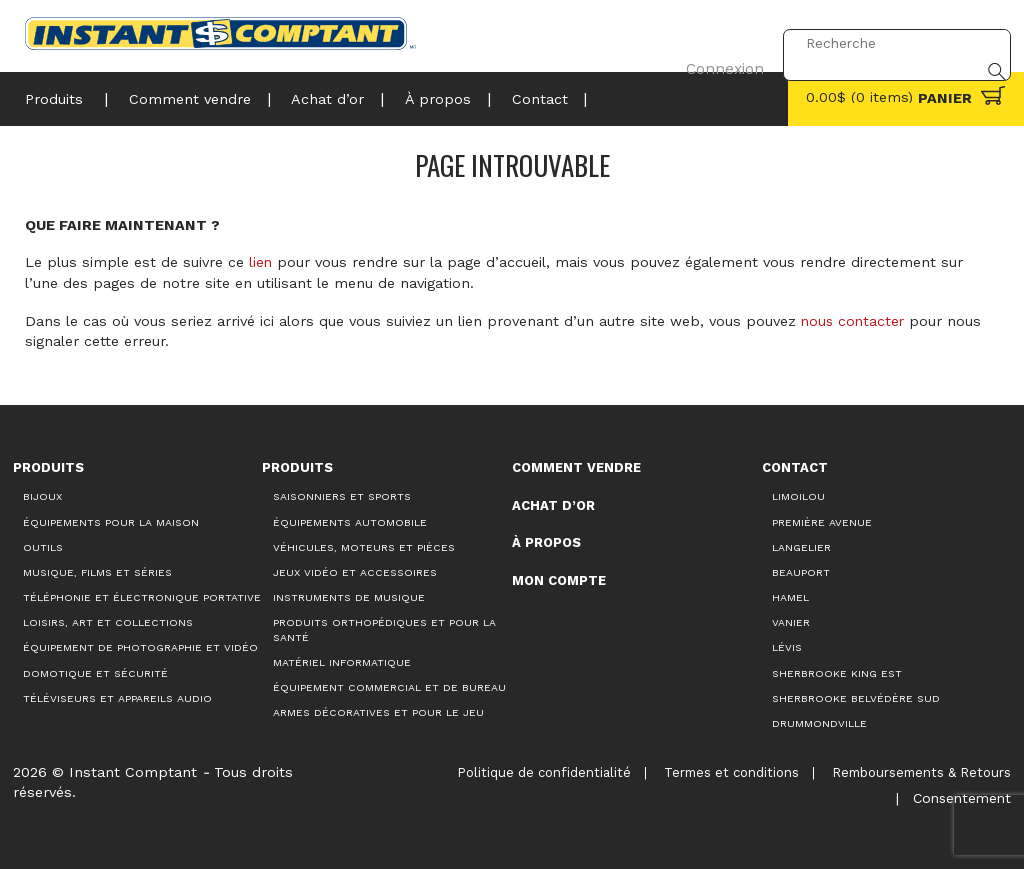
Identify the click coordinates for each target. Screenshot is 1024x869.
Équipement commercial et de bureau (389, 686)
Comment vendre (186, 97)
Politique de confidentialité (543, 771)
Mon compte (559, 579)
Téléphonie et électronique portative (142, 596)
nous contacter (854, 320)
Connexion (719, 43)
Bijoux (42, 496)
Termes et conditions (731, 771)
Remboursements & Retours (921, 771)
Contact (524, 97)
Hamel (790, 596)
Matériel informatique (342, 661)
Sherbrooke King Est (837, 672)
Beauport (801, 571)
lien (261, 262)
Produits (54, 97)
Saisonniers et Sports (342, 496)
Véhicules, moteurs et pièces (364, 546)
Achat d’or (320, 97)
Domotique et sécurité (95, 672)
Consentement (959, 791)
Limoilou (798, 496)
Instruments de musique (349, 596)
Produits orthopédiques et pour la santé (384, 629)
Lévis (787, 647)
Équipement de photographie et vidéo (140, 647)
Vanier (791, 621)
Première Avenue (822, 521)
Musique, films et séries (97, 571)
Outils (43, 546)
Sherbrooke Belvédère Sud (856, 697)
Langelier (801, 546)
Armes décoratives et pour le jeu (378, 712)
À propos (427, 97)
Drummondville (819, 722)
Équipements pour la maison (111, 521)
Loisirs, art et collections (108, 621)
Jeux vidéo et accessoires (355, 571)
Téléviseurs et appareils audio (117, 697)
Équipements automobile (350, 521)
